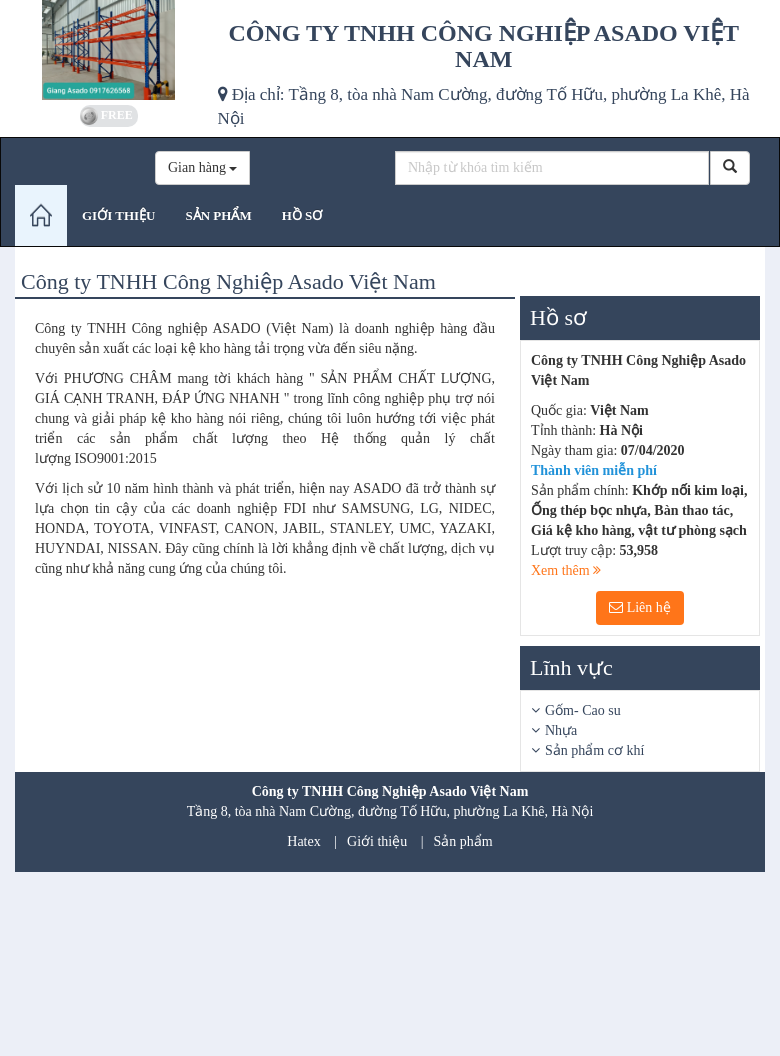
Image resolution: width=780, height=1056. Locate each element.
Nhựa (561, 730)
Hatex (303, 841)
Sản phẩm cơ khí (594, 750)
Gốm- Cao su (583, 710)
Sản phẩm (463, 841)
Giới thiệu (377, 841)
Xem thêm (566, 570)
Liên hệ (640, 607)
